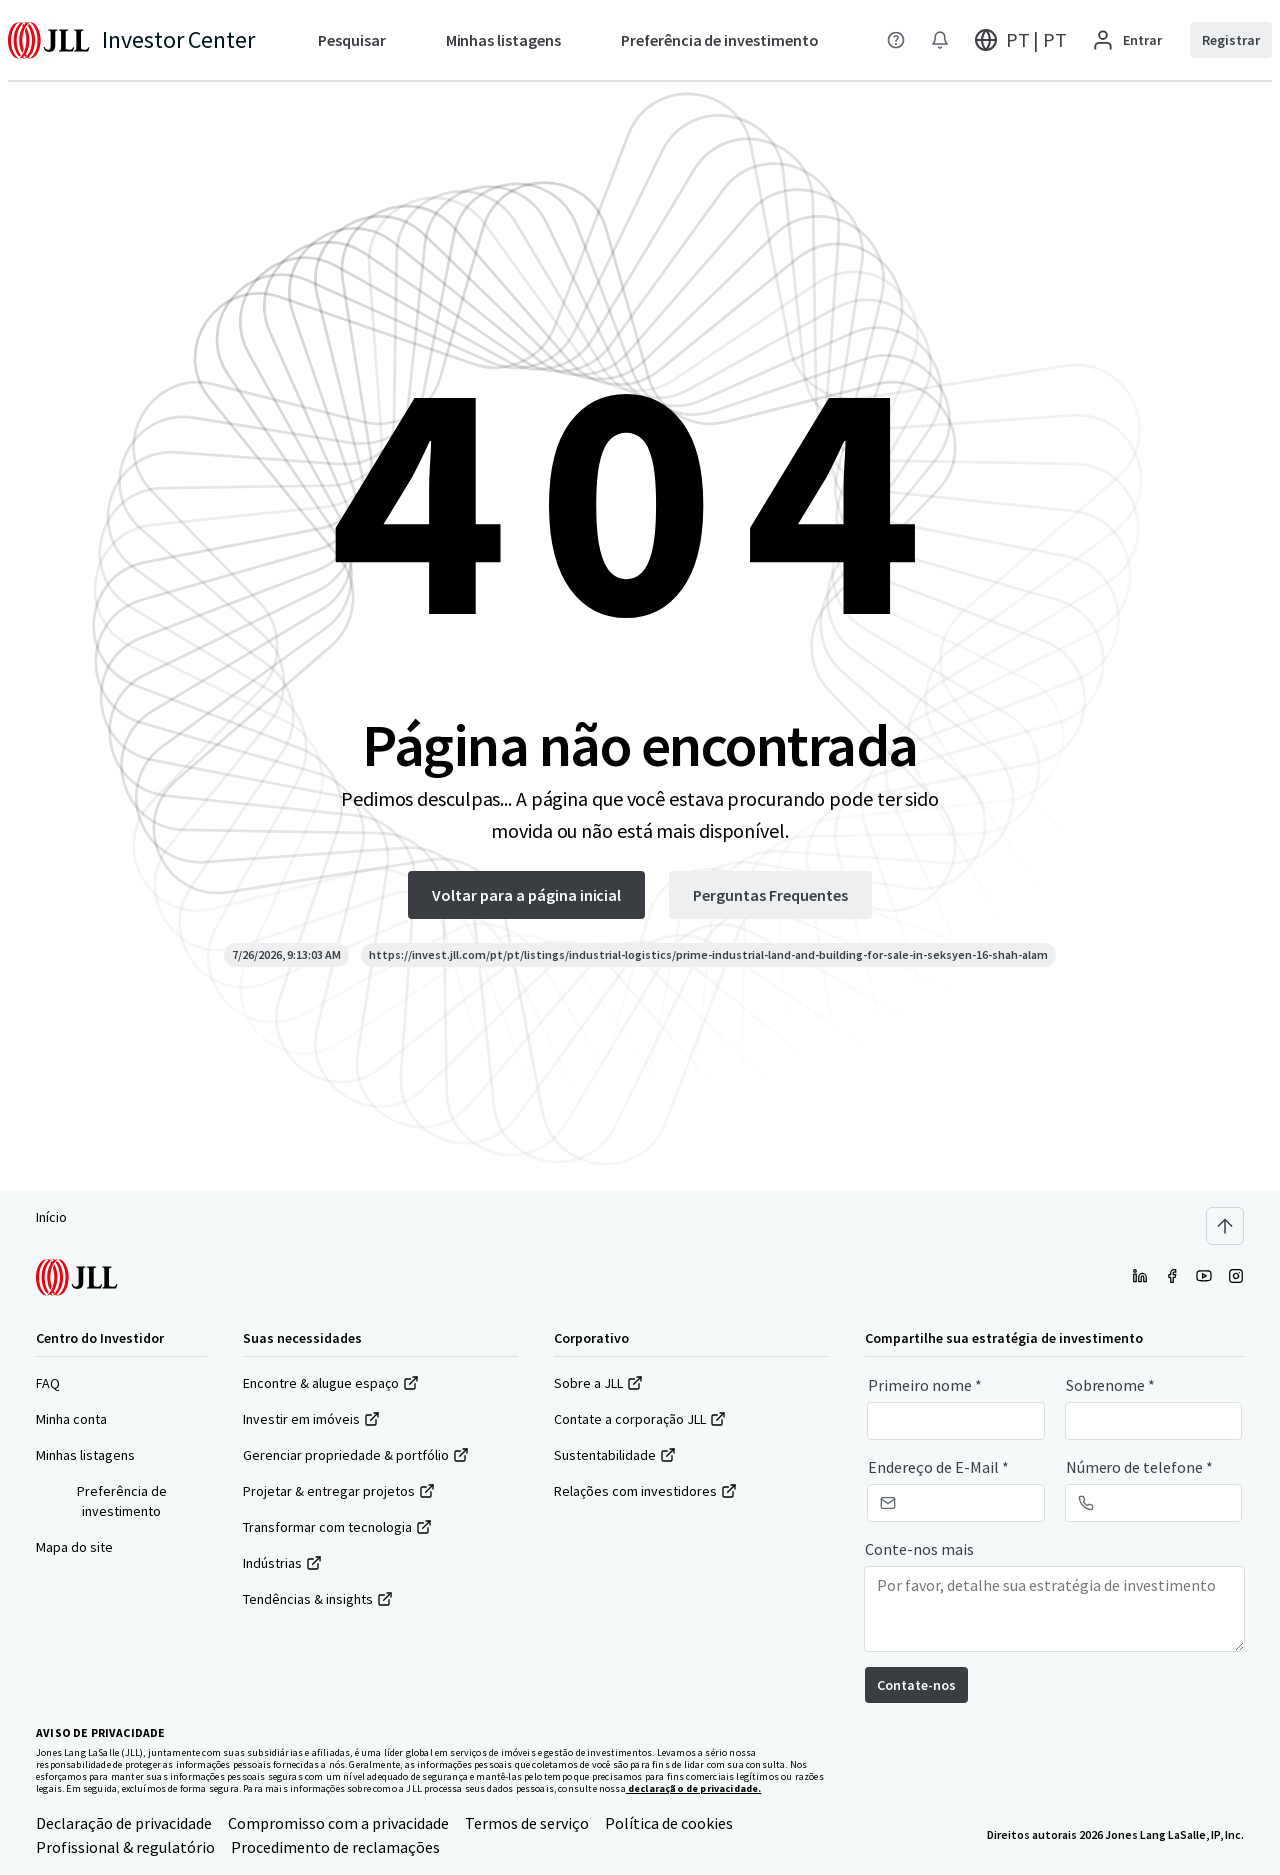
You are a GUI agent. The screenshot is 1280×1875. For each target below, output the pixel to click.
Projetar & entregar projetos (339, 1491)
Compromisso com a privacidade (338, 1823)
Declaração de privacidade (124, 1823)
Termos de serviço (527, 1823)
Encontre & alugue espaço (331, 1383)
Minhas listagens (85, 1455)
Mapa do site (74, 1547)
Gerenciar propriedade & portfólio (356, 1455)
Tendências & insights (318, 1599)
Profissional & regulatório (125, 1847)
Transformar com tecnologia (337, 1527)
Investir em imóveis (311, 1419)
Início (51, 1217)
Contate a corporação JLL (640, 1419)
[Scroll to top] (1225, 1226)
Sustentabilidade (615, 1455)
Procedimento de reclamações (335, 1847)
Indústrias (282, 1563)
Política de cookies (669, 1823)
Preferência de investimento (122, 1501)
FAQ (48, 1383)
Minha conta (71, 1419)
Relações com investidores (645, 1491)
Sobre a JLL (598, 1383)
